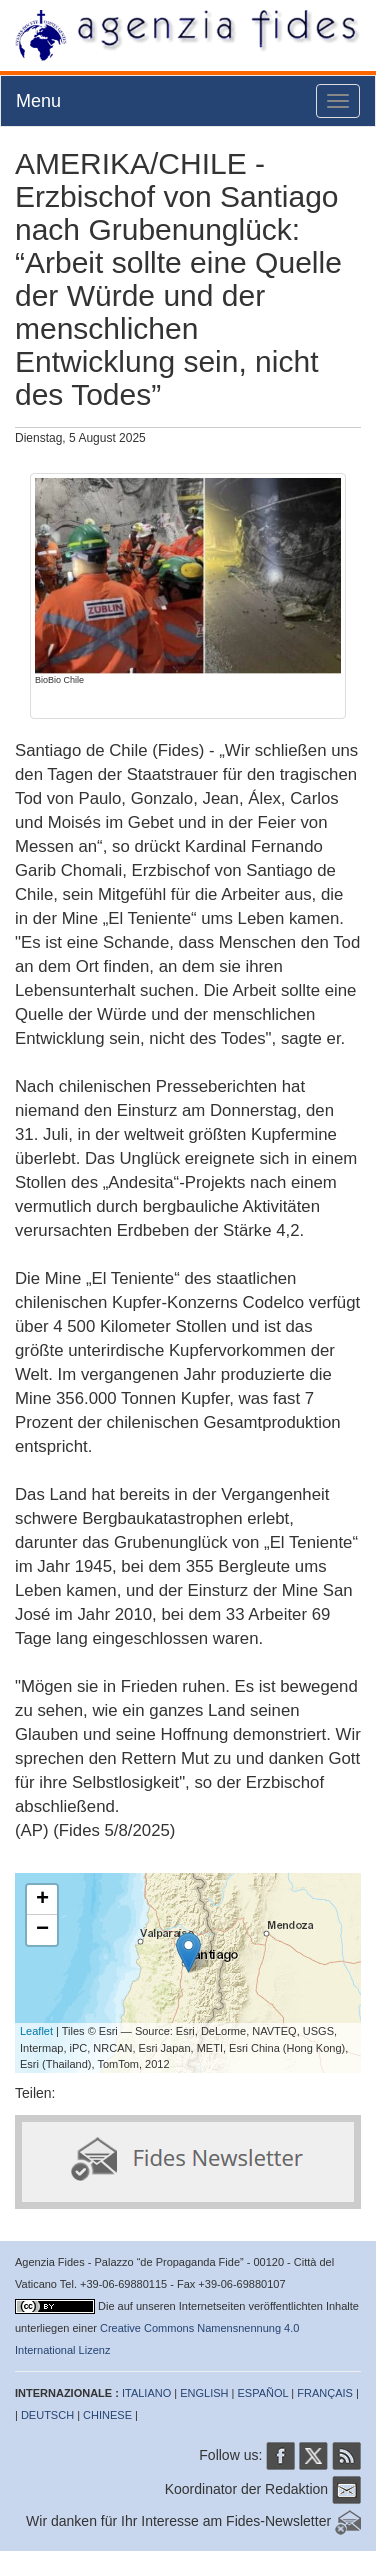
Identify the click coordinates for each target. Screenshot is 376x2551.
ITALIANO (146, 2393)
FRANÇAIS (325, 2393)
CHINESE (107, 2415)
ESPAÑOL (263, 2393)
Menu (38, 101)
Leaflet (36, 2031)
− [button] (42, 1930)
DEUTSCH (47, 2415)
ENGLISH (204, 2393)
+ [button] (42, 1900)
